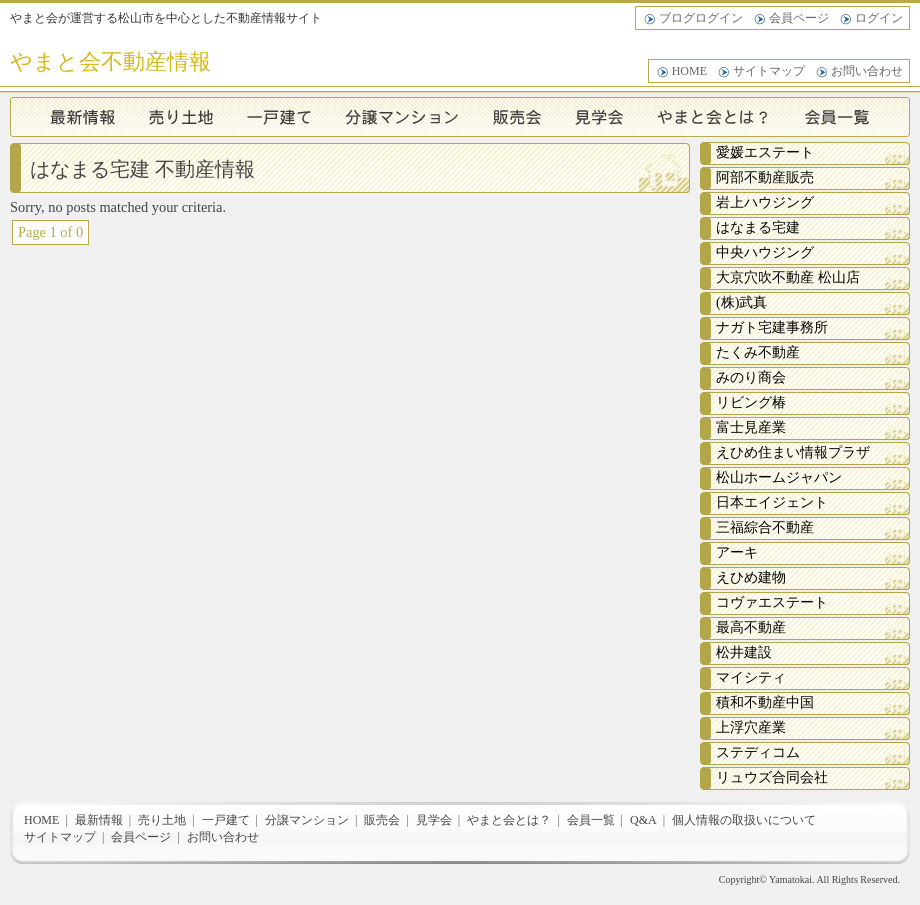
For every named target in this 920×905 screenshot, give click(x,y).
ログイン (879, 18)
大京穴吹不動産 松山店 (788, 277)
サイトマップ (769, 71)
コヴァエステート (772, 602)
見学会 (602, 117)
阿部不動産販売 (765, 177)
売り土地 (182, 117)
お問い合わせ (867, 71)
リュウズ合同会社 (772, 777)
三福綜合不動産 (765, 527)
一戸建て (280, 117)
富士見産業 (751, 427)
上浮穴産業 (751, 727)
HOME (689, 71)
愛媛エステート (765, 152)
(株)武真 (741, 302)
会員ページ (799, 18)
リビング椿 (751, 402)
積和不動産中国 (765, 702)
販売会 (518, 117)
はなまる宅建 (758, 227)
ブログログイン (701, 18)
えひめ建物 (751, 577)
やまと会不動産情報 (110, 61)
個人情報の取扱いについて (744, 820)
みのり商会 (751, 377)
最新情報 (71, 117)
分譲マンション (402, 117)
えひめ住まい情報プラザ (793, 452)
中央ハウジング (765, 252)
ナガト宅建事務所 (772, 327)
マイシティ (751, 677)
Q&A (643, 820)
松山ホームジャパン (779, 477)
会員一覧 (849, 117)
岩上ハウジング (765, 202)
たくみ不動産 (758, 352)
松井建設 (744, 652)
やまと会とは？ (717, 117)
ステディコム (758, 752)
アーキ (737, 552)
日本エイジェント (772, 502)
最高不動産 (751, 627)
